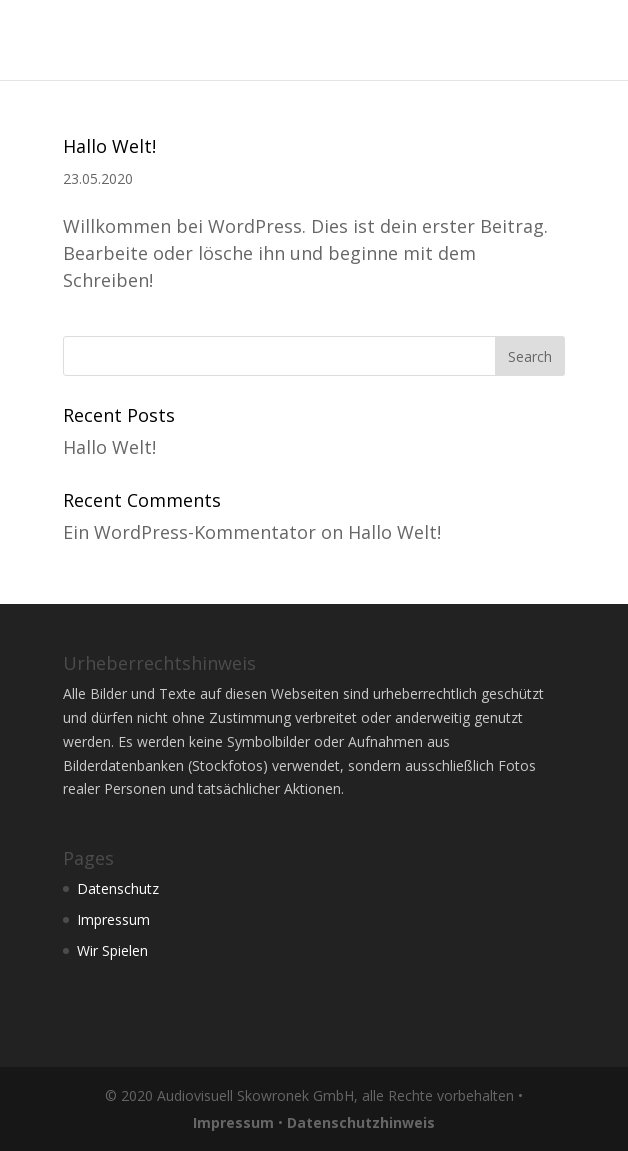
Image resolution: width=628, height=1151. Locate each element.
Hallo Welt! (109, 146)
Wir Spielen (112, 950)
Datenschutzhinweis (361, 1122)
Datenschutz (118, 888)
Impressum (113, 919)
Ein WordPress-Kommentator (189, 532)
